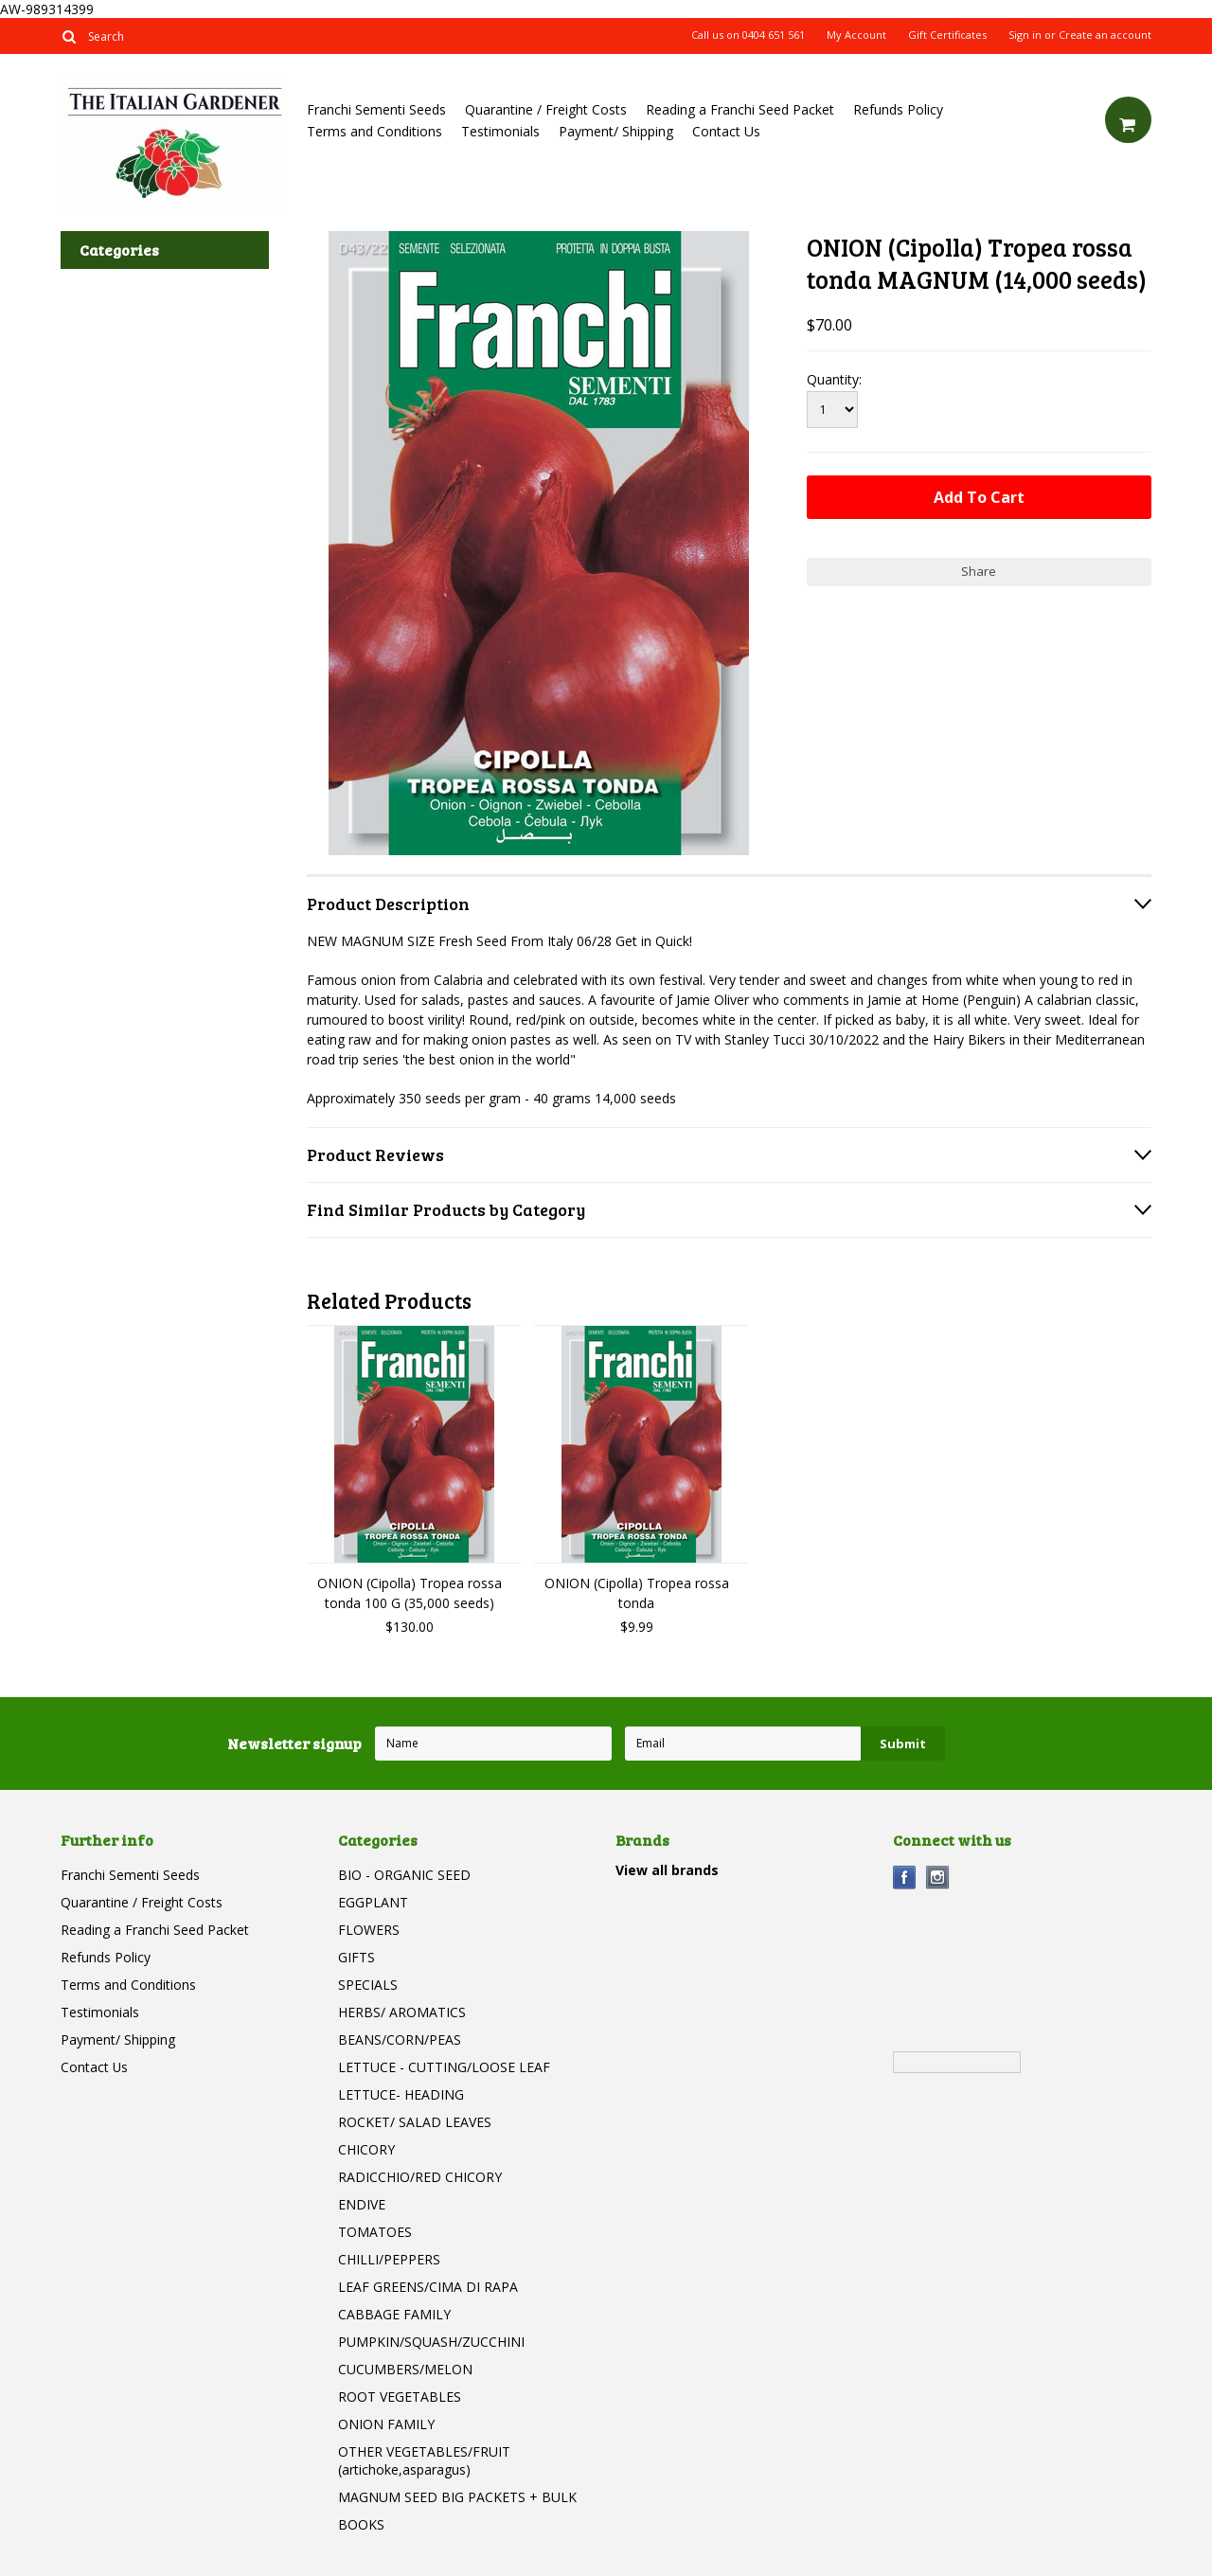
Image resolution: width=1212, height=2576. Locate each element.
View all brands (667, 1870)
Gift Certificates (947, 35)
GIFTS (356, 1957)
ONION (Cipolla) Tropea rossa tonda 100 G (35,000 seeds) (409, 1593)
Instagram (938, 1877)
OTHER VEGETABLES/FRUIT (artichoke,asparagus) (424, 2460)
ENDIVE (361, 2204)
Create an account (1105, 35)
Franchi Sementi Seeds (376, 109)
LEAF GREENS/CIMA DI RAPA (428, 2287)
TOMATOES (375, 2232)
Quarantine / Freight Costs (546, 109)
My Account (856, 35)
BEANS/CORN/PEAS (399, 2039)
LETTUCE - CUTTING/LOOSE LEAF (444, 2067)
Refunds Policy (898, 109)
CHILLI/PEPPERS (389, 2259)
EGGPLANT (373, 1902)
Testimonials (500, 131)
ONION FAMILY (386, 2424)
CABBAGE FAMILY (394, 2314)
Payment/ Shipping (616, 131)
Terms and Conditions (374, 131)
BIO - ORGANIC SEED (404, 1875)
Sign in (1025, 35)
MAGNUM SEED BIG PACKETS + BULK (457, 2497)
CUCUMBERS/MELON (405, 2369)
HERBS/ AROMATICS (402, 2012)
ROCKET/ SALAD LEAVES (414, 2122)
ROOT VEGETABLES (399, 2397)
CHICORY (366, 2149)
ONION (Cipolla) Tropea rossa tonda (636, 1593)
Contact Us (726, 131)
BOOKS (361, 2524)
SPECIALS (368, 1985)
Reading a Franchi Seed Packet (740, 109)
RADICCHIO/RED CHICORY (420, 2177)
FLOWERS (369, 1930)
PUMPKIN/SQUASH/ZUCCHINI (431, 2342)
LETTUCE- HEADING (401, 2094)
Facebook (905, 1877)
